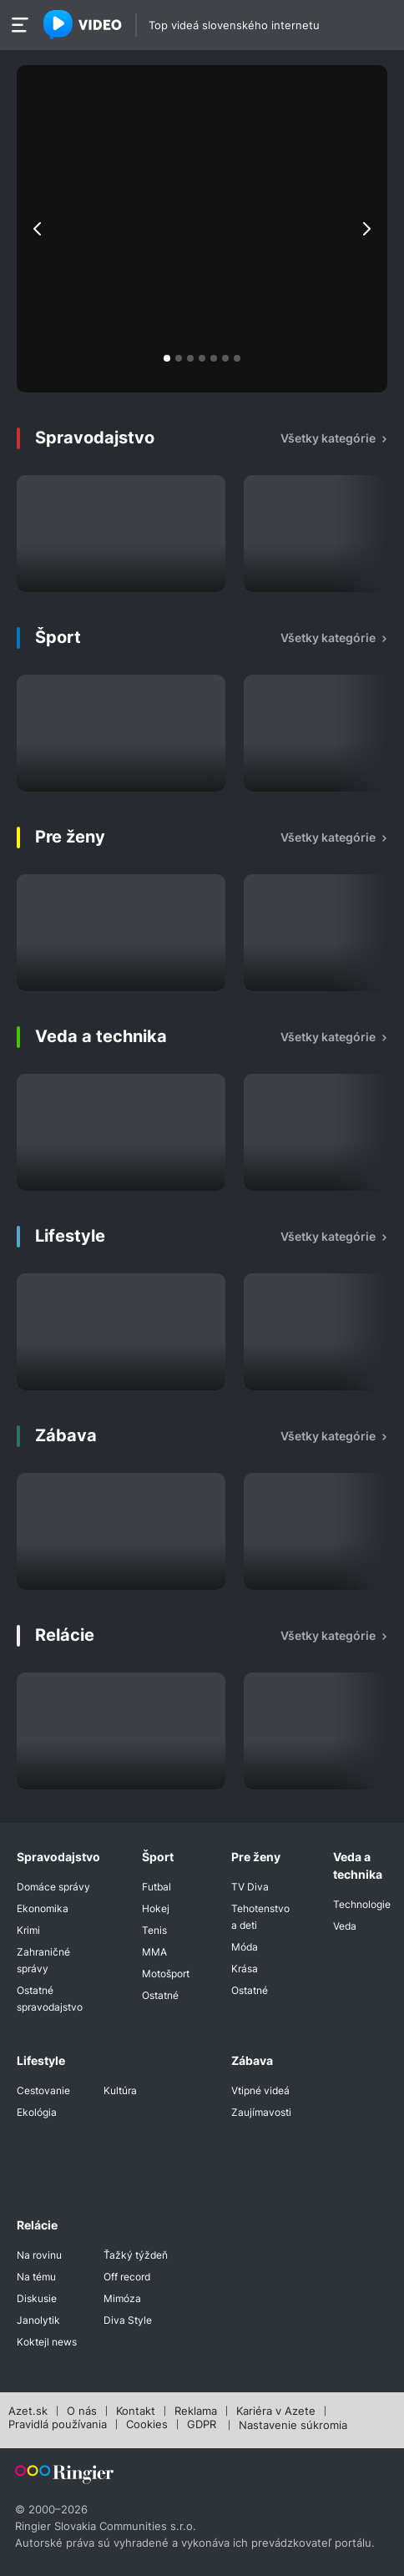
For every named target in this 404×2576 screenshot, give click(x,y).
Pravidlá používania (57, 2425)
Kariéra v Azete (276, 2411)
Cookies (147, 2425)
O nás (82, 2411)
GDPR (201, 2425)
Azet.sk (28, 2411)
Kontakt (135, 2411)
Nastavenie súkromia (293, 2426)
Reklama (195, 2411)
